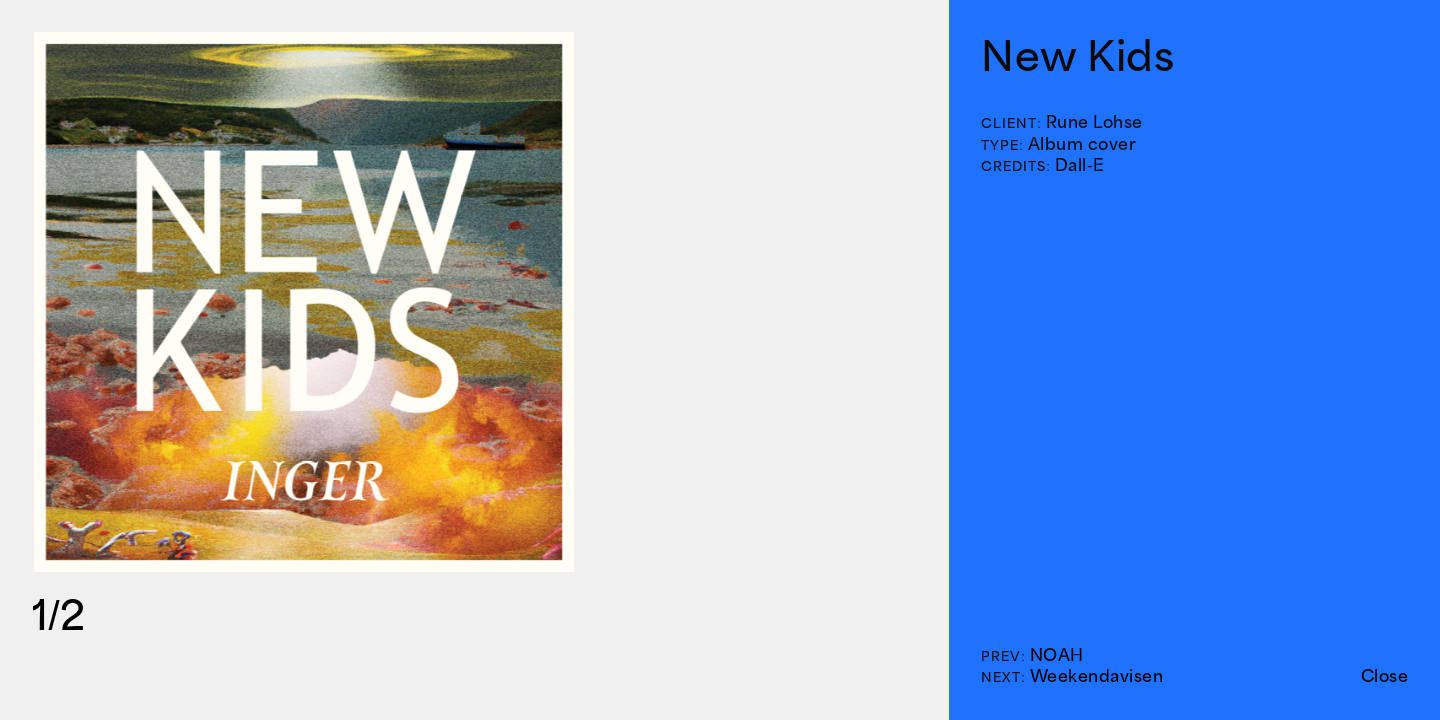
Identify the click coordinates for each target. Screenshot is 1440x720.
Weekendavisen (1097, 676)
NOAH (1057, 655)
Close (1385, 676)
